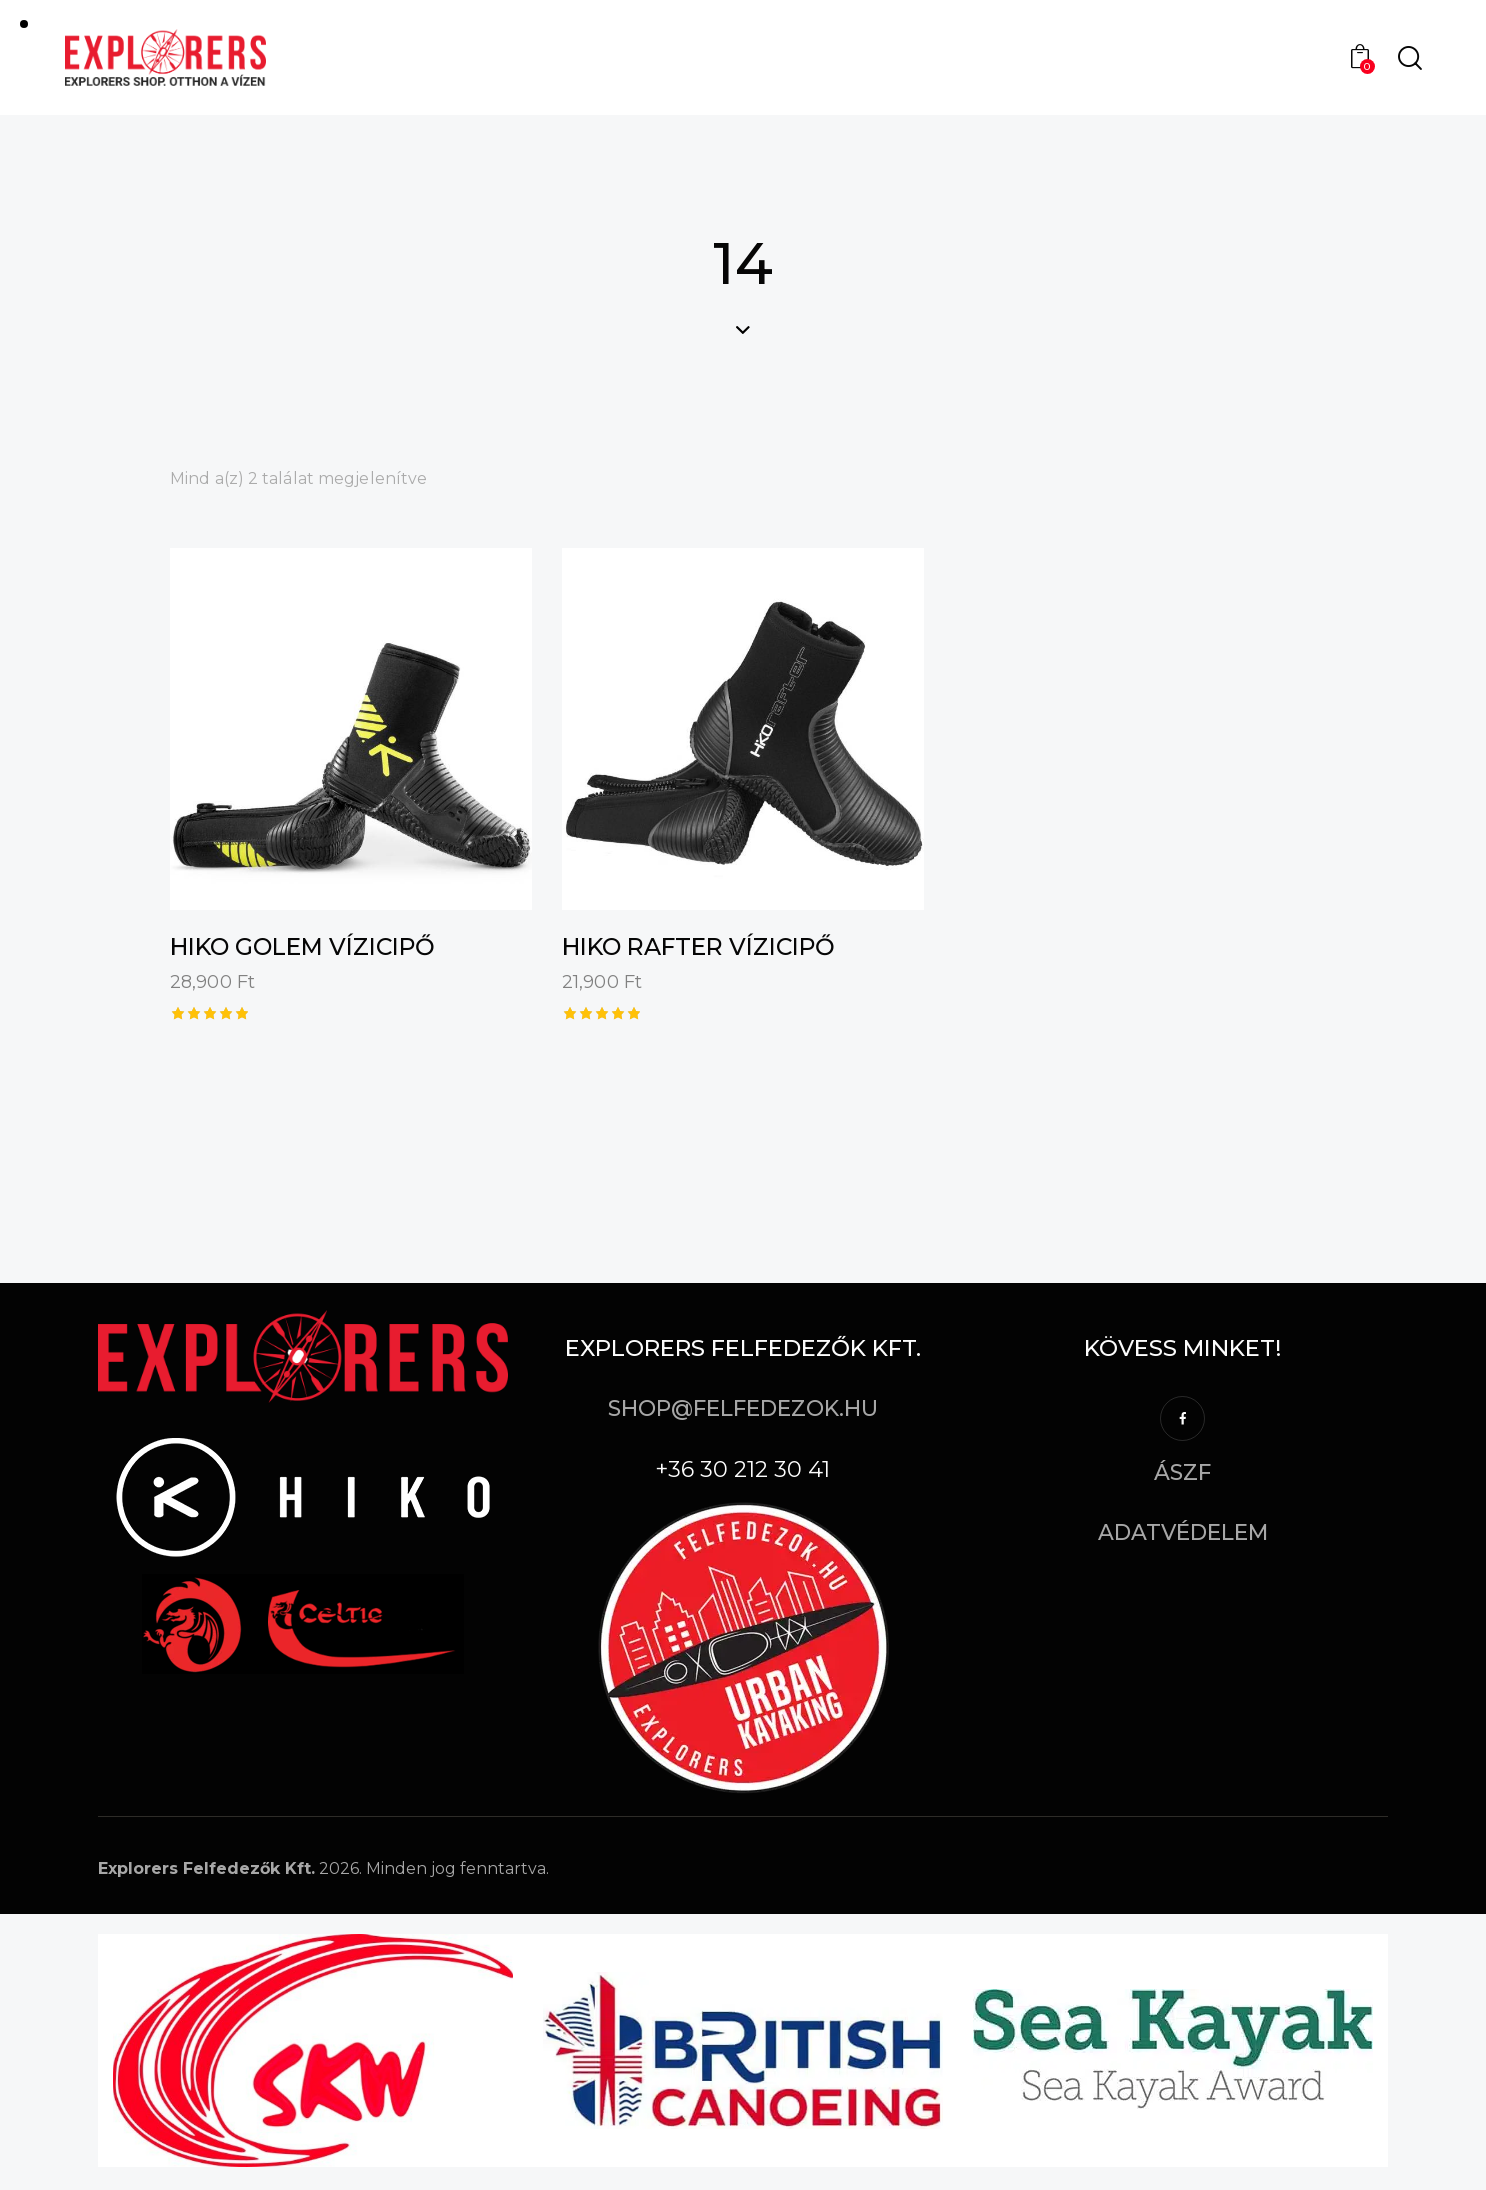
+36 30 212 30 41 (742, 1472)
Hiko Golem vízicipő (311, 947)
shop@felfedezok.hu (742, 1409)
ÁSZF (1183, 1474)
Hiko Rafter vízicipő (707, 947)
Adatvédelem (1183, 1536)
